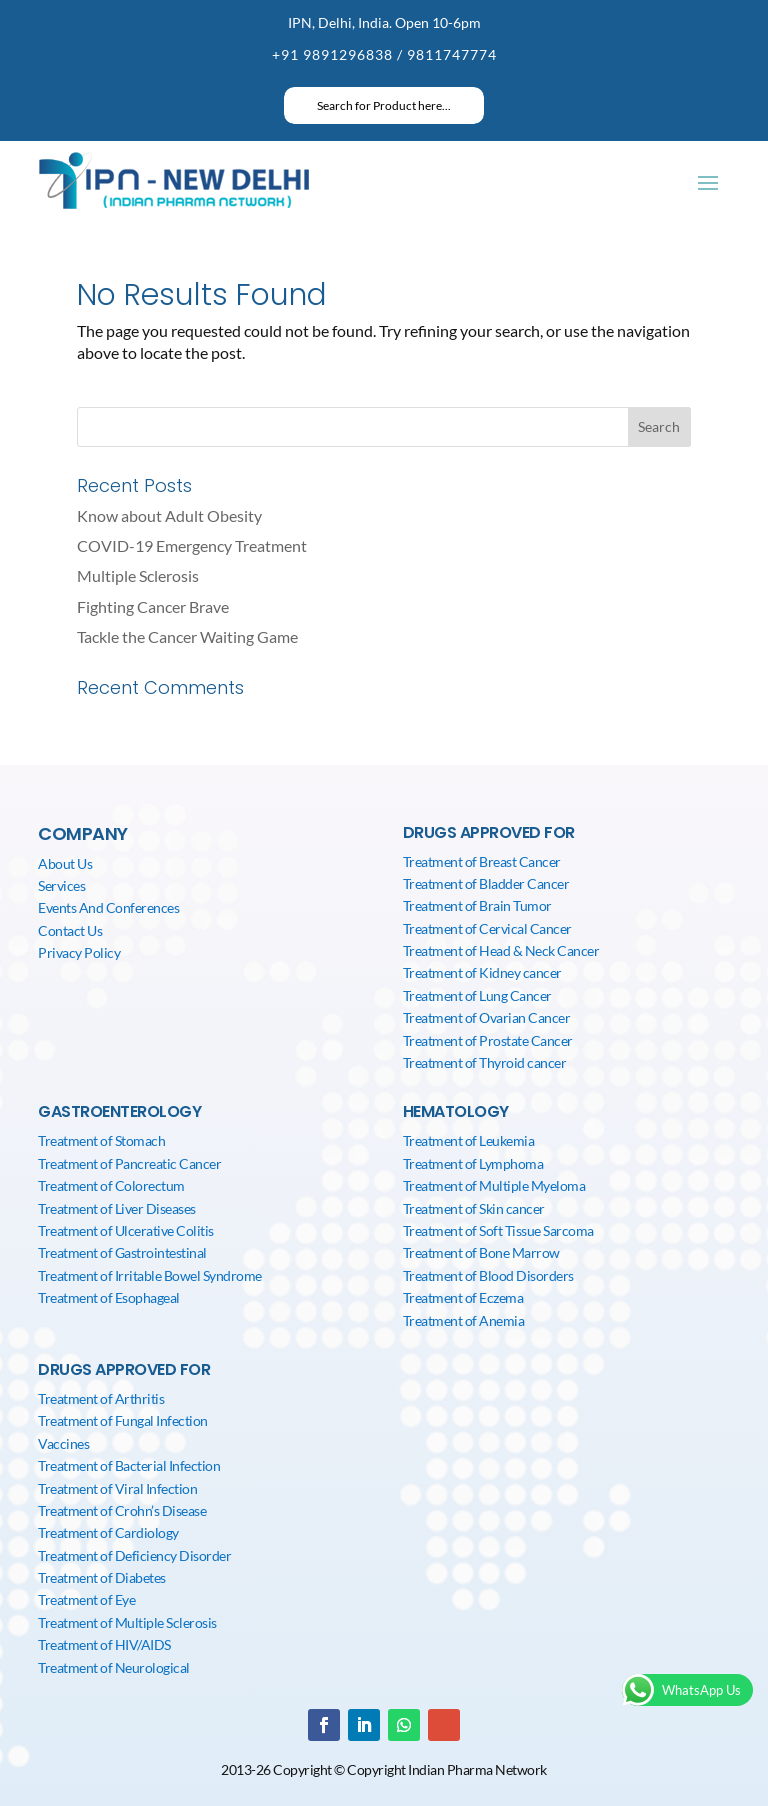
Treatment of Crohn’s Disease (122, 1510)
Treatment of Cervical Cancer (487, 928)
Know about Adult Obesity (169, 515)
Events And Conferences (108, 907)
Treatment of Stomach (101, 1140)
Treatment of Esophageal (109, 1297)
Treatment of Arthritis (101, 1398)
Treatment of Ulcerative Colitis (126, 1230)
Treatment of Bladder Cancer (486, 883)
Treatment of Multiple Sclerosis (127, 1622)
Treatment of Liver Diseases (117, 1208)
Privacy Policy (79, 952)
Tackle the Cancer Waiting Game (187, 636)
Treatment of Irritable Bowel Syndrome (150, 1275)
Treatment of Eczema (463, 1297)
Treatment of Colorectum (111, 1185)
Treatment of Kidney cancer (482, 972)
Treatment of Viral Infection (117, 1488)
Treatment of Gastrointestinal (122, 1252)
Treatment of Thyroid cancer (485, 1062)
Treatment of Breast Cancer (482, 861)
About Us (65, 863)
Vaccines (63, 1443)
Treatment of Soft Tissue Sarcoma (498, 1230)
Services (61, 885)
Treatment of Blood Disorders (488, 1275)
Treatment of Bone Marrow (481, 1252)
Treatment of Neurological (114, 1667)
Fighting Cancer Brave (153, 606)
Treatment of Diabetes (102, 1577)
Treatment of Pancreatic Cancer (129, 1163)
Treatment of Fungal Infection (123, 1420)
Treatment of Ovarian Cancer (487, 1017)
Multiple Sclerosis (138, 575)
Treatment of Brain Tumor (477, 905)
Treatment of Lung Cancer (477, 995)
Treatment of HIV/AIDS (104, 1644)
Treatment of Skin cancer (474, 1208)
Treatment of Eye (86, 1599)
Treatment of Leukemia (469, 1140)
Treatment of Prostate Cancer (488, 1040)
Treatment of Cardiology (108, 1532)
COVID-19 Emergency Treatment (192, 545)
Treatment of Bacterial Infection (129, 1465)
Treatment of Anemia (464, 1320)
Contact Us (70, 930)
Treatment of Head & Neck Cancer (501, 950)
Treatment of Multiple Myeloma (494, 1185)
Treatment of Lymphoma (473, 1163)
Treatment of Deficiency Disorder (134, 1555)
